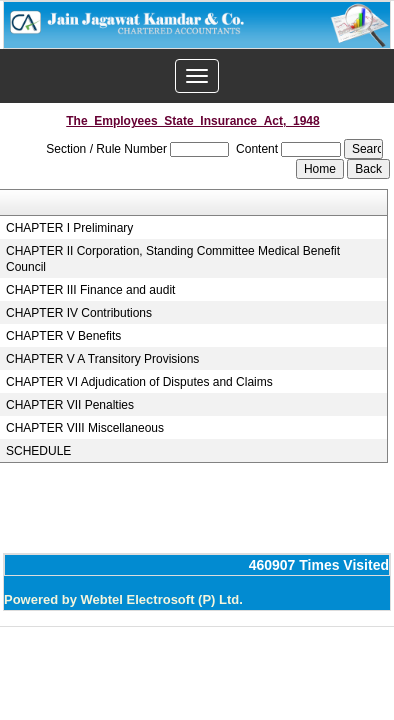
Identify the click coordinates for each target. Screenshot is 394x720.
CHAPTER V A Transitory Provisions (102, 359)
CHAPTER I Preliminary (69, 228)
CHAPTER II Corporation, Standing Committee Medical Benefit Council (173, 259)
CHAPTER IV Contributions (79, 313)
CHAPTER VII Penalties (70, 405)
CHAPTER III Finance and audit (90, 290)
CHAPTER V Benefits (63, 336)
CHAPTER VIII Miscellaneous (85, 428)
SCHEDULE (38, 451)
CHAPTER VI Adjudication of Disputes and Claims (139, 382)
